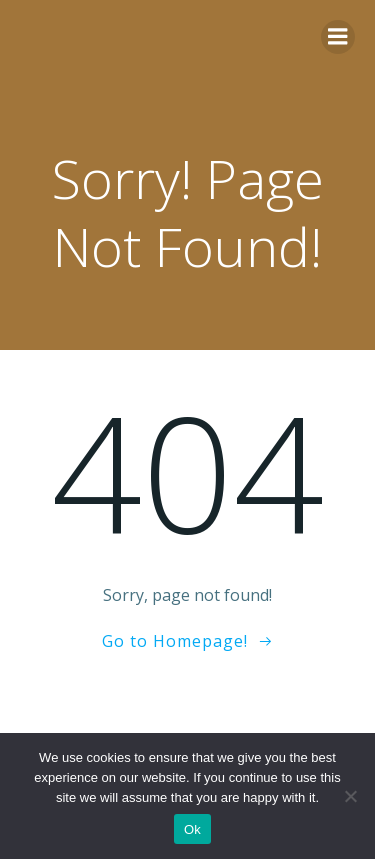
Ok (192, 829)
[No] (350, 796)
